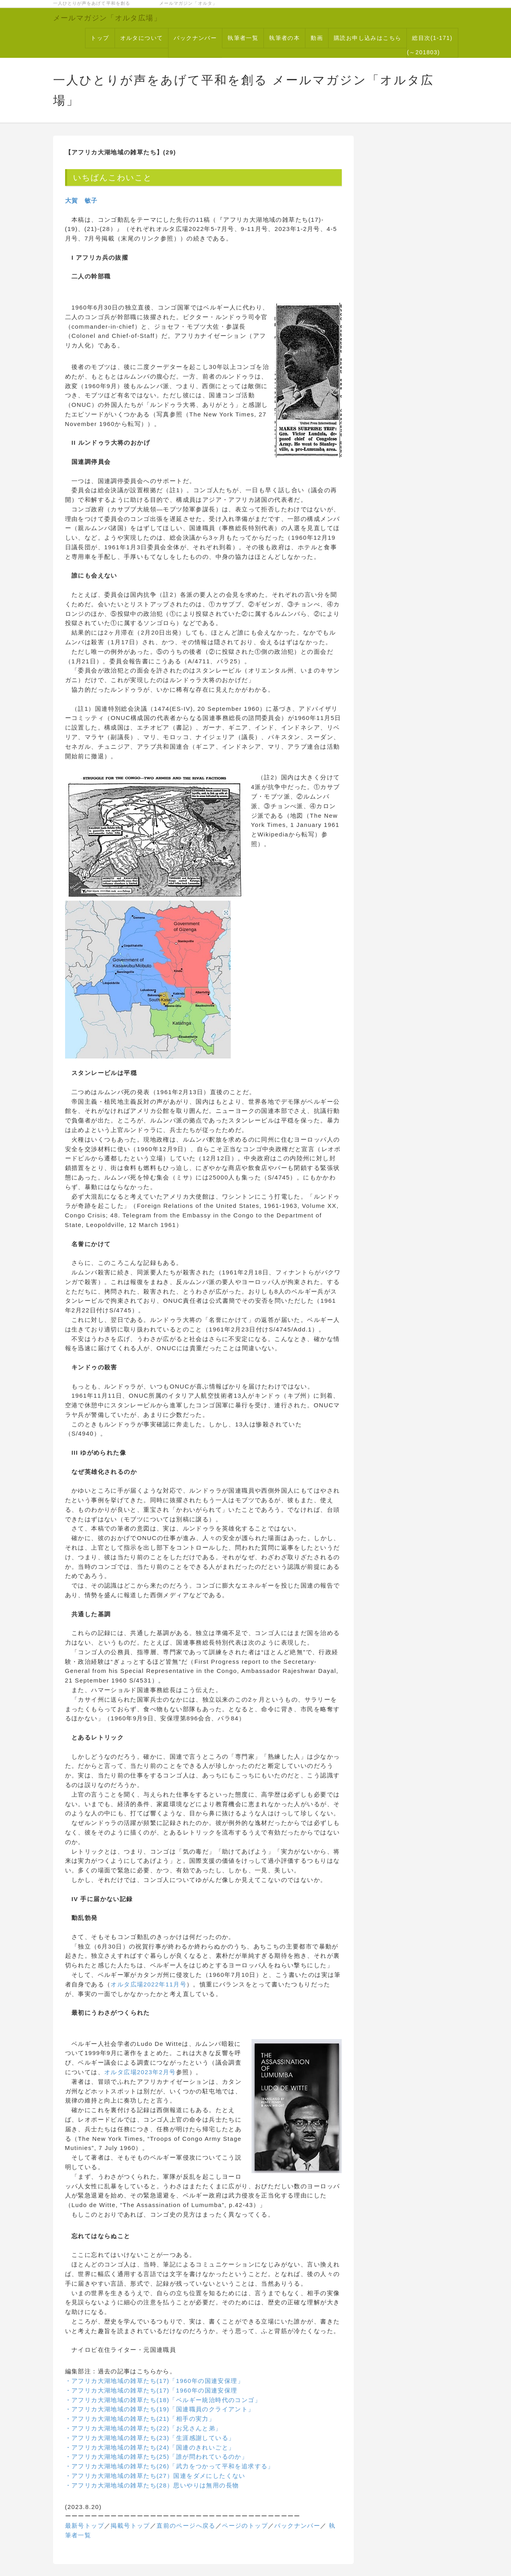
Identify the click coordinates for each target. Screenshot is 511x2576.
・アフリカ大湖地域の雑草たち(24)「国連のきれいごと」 (150, 2447)
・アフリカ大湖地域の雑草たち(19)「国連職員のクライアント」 (160, 2409)
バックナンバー (195, 38)
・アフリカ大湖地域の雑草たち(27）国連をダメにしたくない (155, 2475)
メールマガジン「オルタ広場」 (107, 18)
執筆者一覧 (243, 38)
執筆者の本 (284, 38)
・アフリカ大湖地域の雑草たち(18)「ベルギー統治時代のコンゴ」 (163, 2400)
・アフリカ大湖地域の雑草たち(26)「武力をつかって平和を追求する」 (169, 2466)
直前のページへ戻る (186, 2525)
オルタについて (141, 38)
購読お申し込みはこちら (367, 38)
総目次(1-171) (432, 38)
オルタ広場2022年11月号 (148, 1984)
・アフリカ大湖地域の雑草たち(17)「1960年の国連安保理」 (154, 2380)
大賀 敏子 (81, 200)
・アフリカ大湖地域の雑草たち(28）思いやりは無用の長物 (152, 2485)
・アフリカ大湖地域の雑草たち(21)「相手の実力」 (140, 2418)
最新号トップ (84, 2525)
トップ (100, 38)
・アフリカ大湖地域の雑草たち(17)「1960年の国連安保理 (151, 2390)
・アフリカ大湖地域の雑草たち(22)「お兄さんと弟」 (143, 2428)
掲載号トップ (130, 2525)
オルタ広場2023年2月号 (140, 2072)
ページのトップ (245, 2525)
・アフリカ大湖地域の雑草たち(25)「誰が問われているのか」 (156, 2456)
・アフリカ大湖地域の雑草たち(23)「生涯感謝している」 (150, 2437)
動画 (317, 38)
